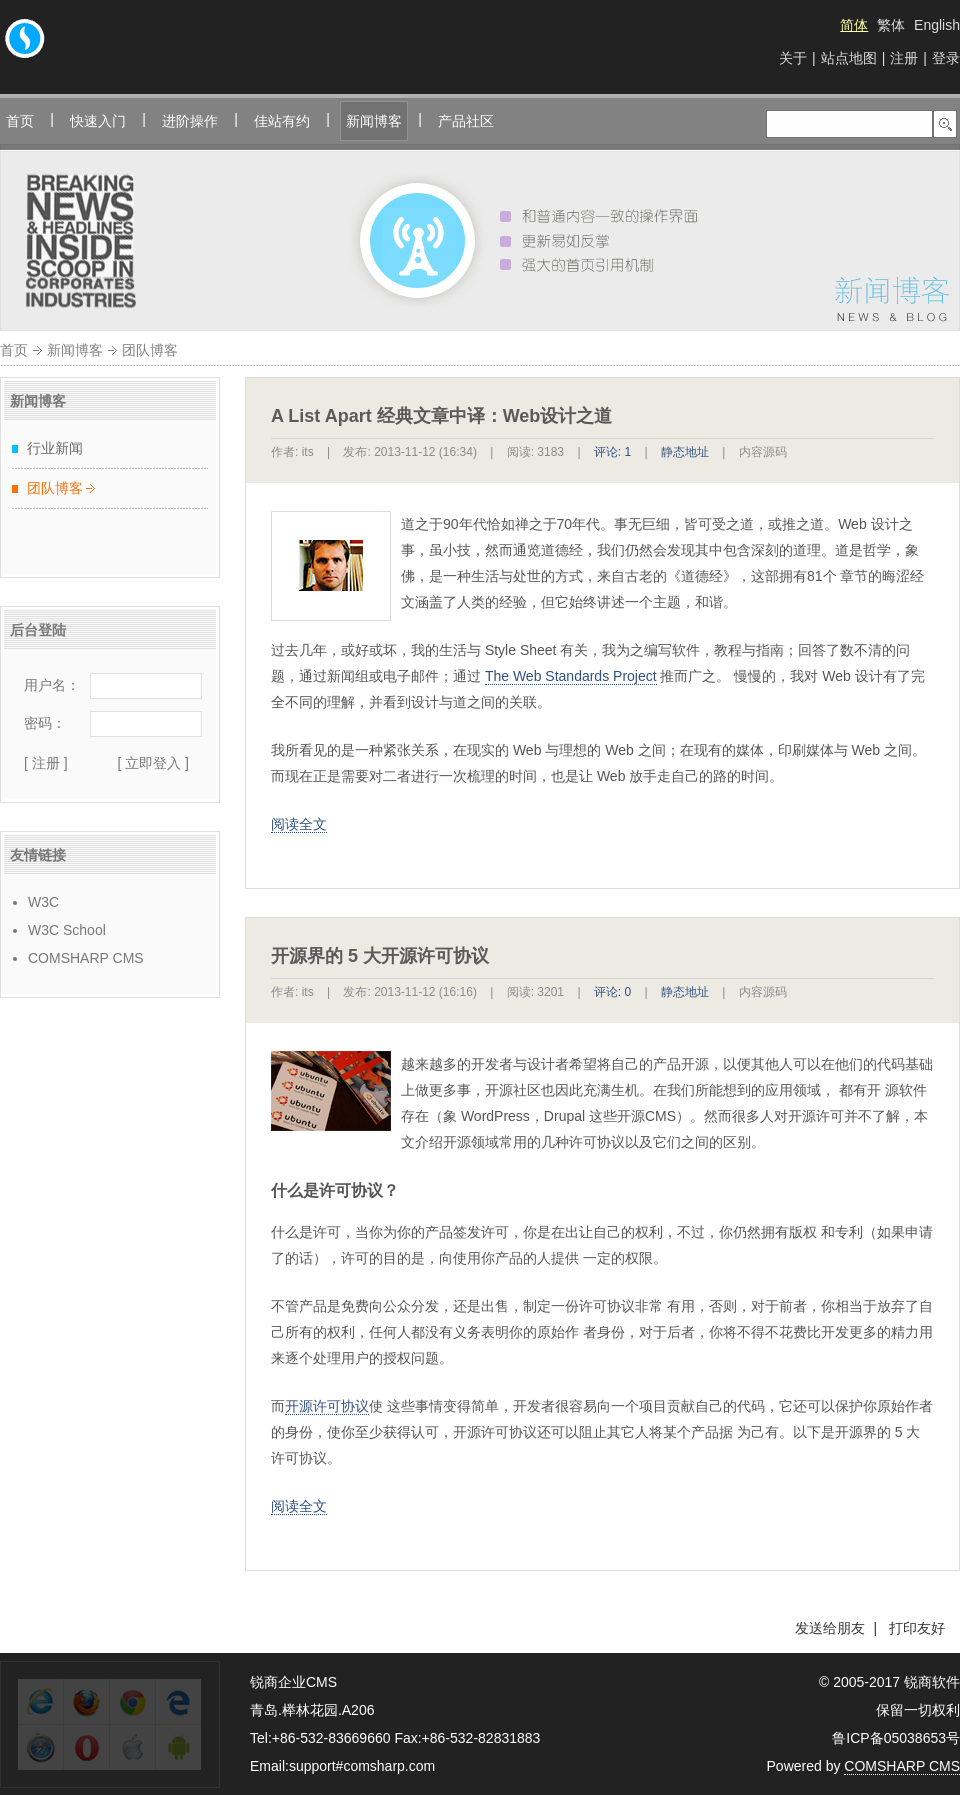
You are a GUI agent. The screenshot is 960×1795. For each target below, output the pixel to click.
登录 (946, 58)
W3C (43, 902)
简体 (854, 25)
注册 (904, 58)
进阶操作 (190, 121)
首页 (20, 121)
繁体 (891, 25)
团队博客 (55, 488)
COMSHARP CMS (86, 958)
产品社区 (466, 121)
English (937, 25)
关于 (793, 58)
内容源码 (763, 452)
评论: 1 (612, 452)
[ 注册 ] (46, 763)
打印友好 (917, 1628)
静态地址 (685, 452)
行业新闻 (55, 448)
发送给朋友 (830, 1628)
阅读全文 (299, 824)
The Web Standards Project (571, 676)
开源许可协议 (327, 1406)
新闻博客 (374, 121)
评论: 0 (612, 992)
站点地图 (849, 58)
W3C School (67, 930)
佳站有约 (282, 121)
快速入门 (98, 121)
